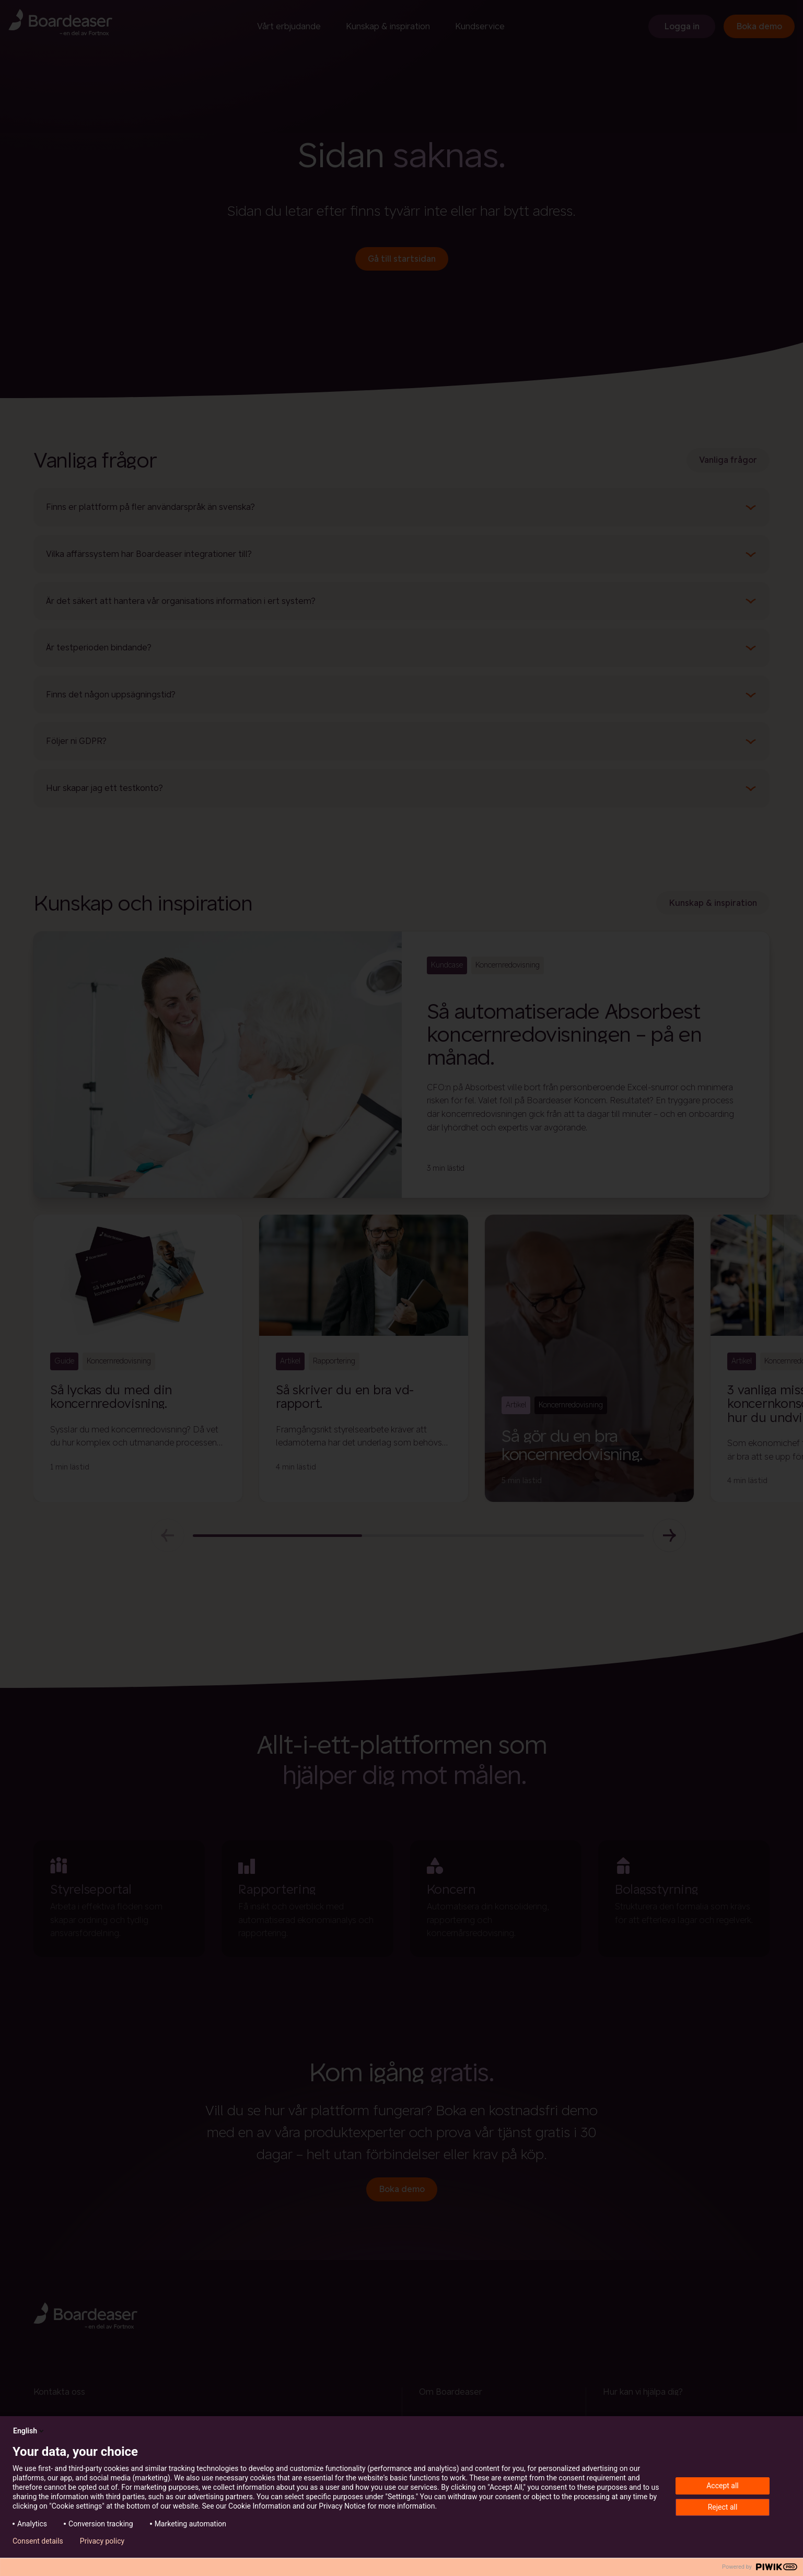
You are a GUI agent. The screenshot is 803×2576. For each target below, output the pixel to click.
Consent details (38, 2541)
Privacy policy (102, 2541)
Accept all (722, 2485)
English (29, 2431)
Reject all (723, 2507)
